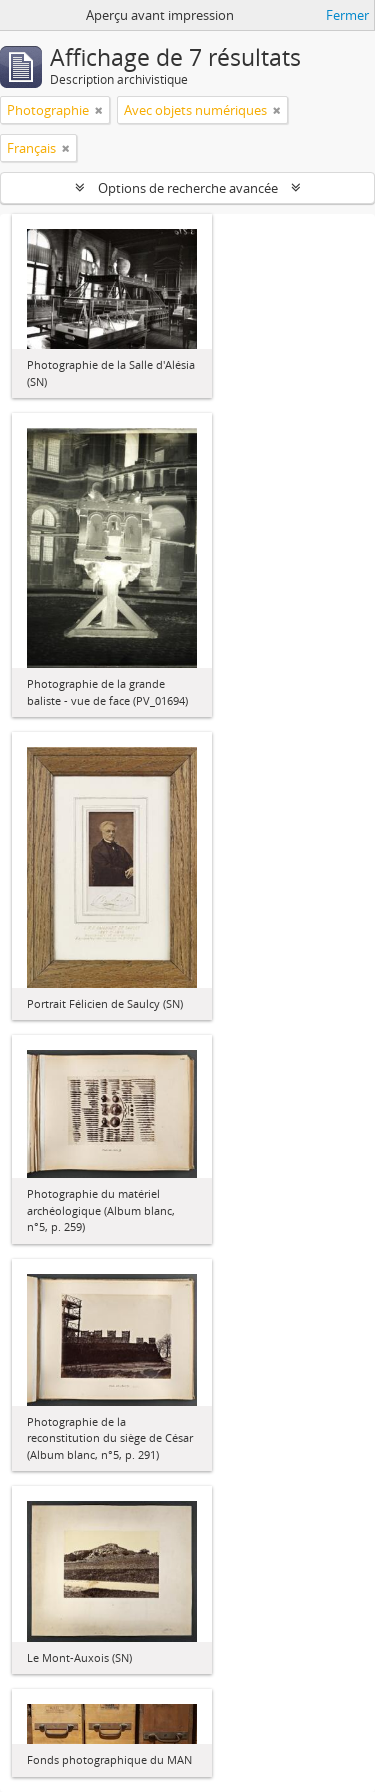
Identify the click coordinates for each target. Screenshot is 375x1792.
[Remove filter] (99, 110)
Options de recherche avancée (188, 188)
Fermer (347, 15)
